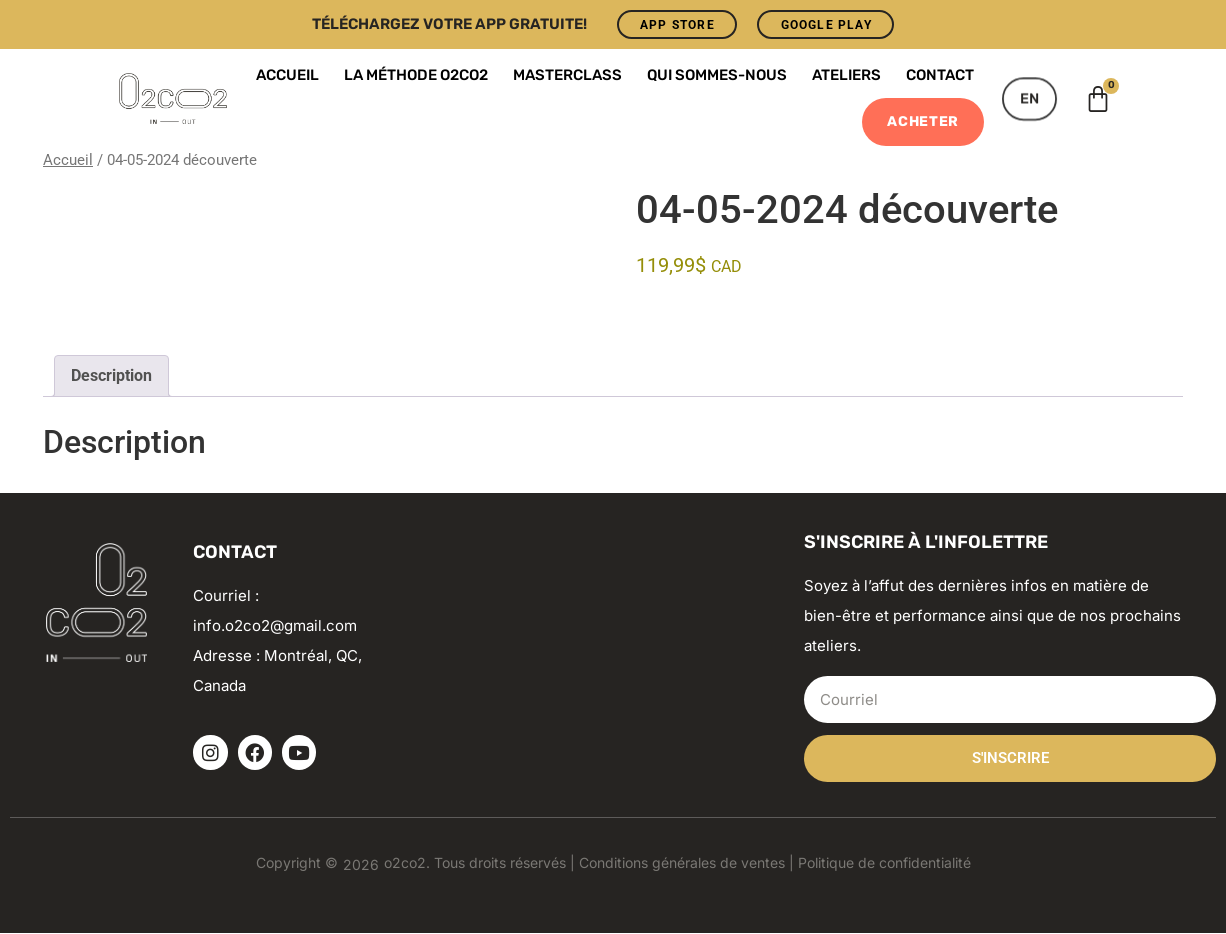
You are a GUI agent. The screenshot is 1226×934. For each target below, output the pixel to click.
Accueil (287, 76)
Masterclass (567, 76)
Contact (940, 76)
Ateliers (846, 76)
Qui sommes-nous (717, 76)
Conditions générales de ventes (682, 863)
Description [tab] (111, 376)
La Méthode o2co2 (416, 76)
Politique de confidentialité (884, 863)
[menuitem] (1029, 99)
